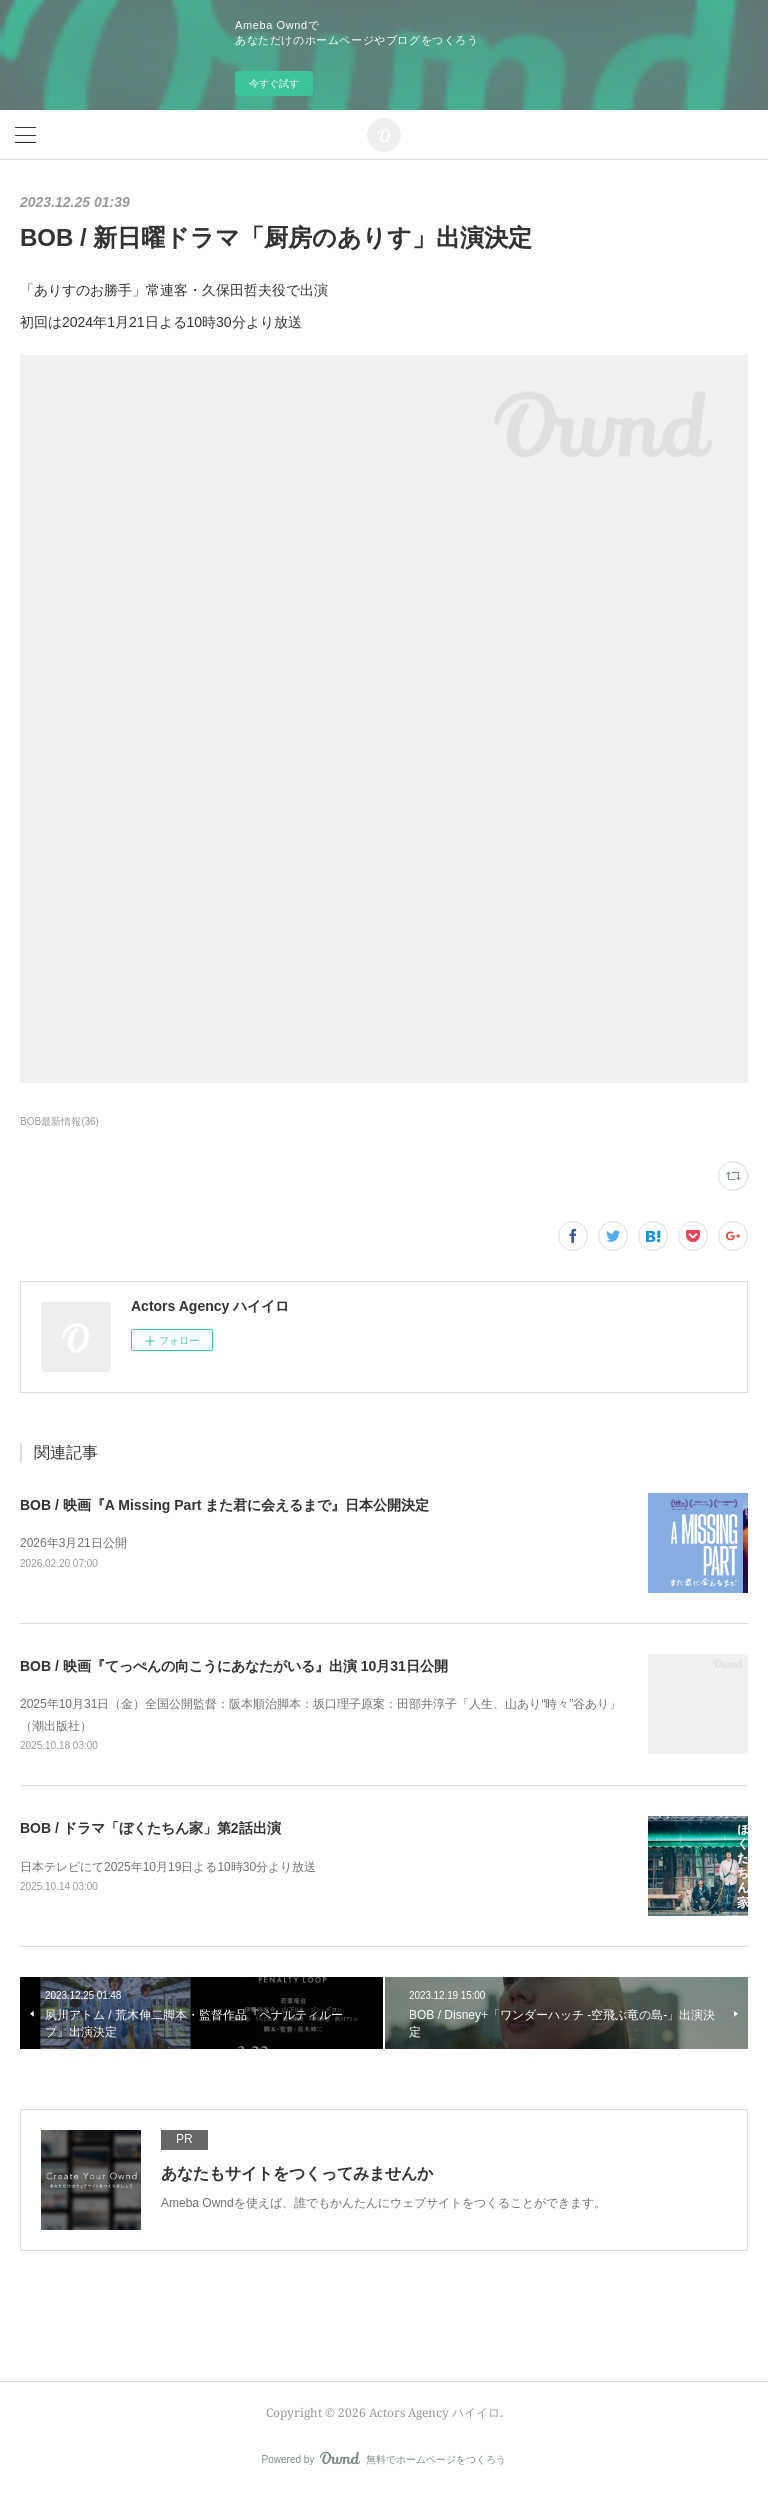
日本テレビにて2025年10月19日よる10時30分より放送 (168, 1867)
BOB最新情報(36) (59, 1121)
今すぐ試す (274, 83)
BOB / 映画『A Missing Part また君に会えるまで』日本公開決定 (224, 1505)
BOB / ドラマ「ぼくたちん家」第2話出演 (150, 1828)
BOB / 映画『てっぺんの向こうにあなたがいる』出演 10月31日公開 (234, 1666)
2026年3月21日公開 (73, 1543)
